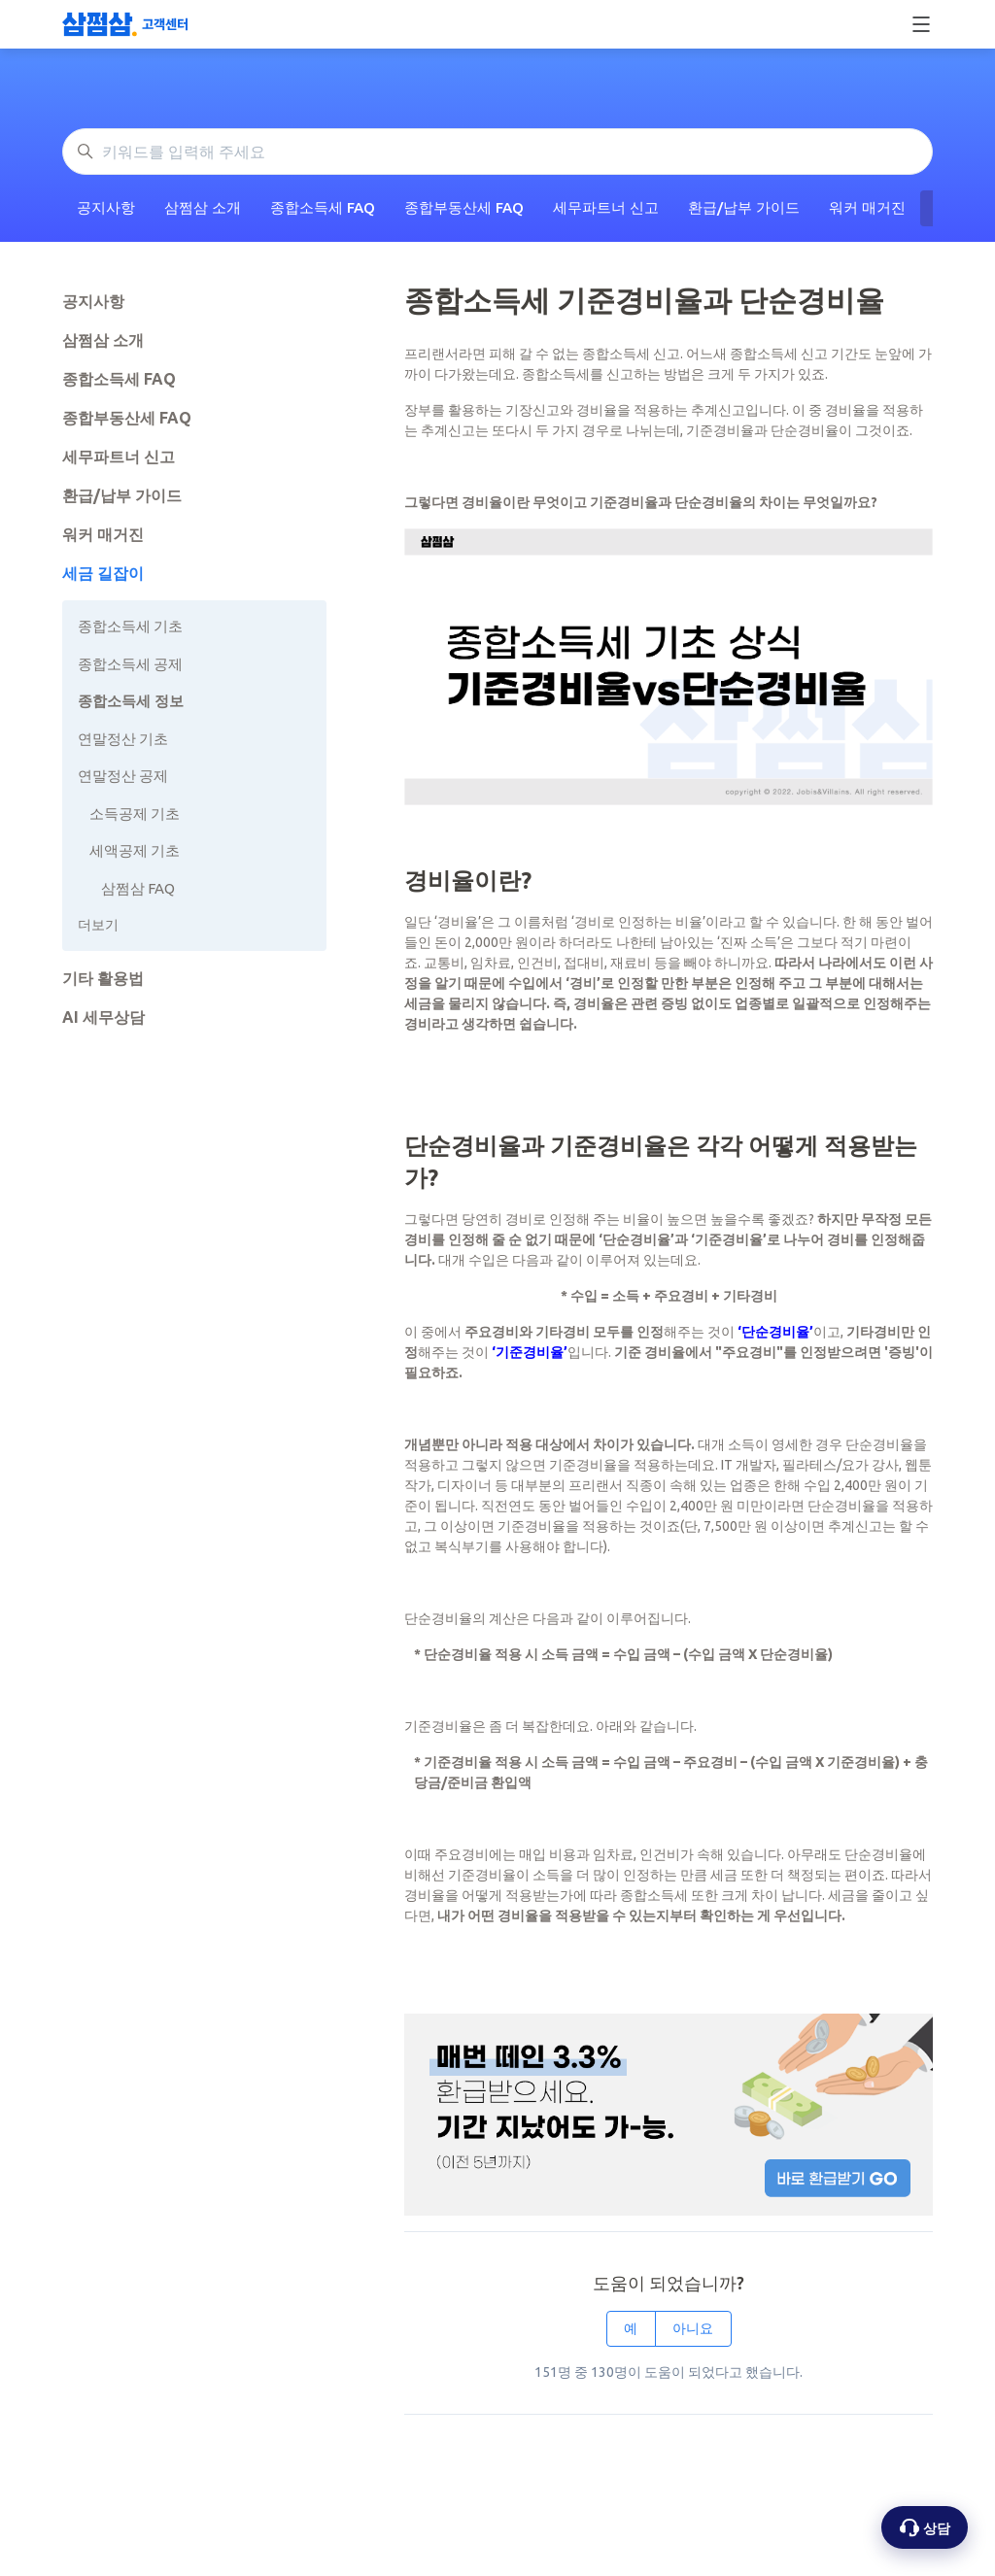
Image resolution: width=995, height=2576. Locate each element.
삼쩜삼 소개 (202, 207)
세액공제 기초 (134, 850)
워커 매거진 (867, 207)
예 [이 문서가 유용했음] (630, 2328)
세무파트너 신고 (606, 207)
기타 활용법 (103, 978)
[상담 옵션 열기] (924, 2527)
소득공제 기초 (134, 813)
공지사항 (106, 207)
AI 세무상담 (103, 1017)
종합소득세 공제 (130, 664)
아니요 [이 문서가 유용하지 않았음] (692, 2328)
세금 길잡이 (103, 573)
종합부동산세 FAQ (464, 207)
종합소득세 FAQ (322, 207)
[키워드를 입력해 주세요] (497, 151)
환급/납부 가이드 (744, 207)
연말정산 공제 (123, 775)
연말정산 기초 (123, 738)
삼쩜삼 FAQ (138, 888)
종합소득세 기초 (130, 626)
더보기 (98, 924)
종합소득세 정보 (131, 701)
